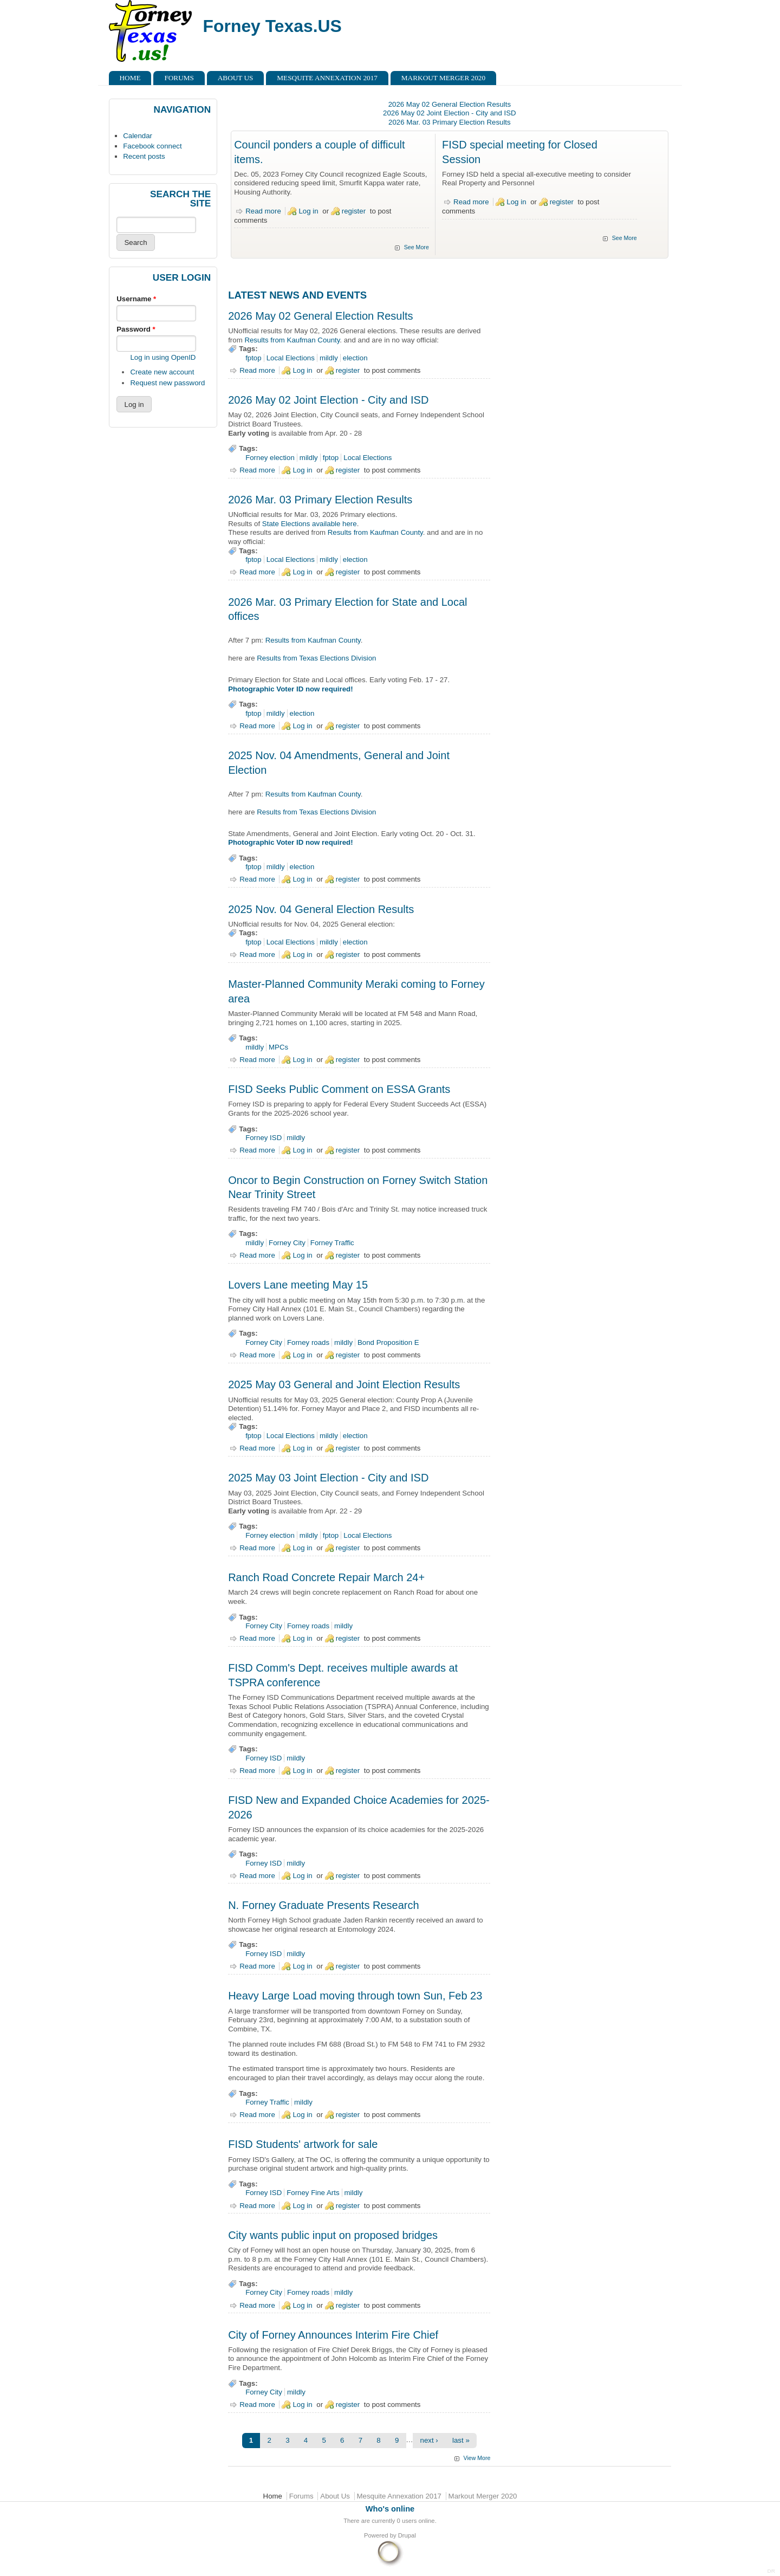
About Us (235, 78)
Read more (263, 211)
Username (136, 299)
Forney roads (308, 1342)
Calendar (137, 136)
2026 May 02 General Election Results (449, 104)
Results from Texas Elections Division (316, 658)
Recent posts (144, 156)
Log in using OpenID (163, 357)
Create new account (162, 372)
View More (477, 2458)
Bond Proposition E (388, 1342)
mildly (329, 358)
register (354, 211)
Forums (179, 78)
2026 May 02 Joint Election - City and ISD (449, 113)
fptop (253, 358)
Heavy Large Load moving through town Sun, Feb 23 (355, 1996)
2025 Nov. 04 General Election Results (321, 909)
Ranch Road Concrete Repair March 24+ (326, 1577)
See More (416, 247)
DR (771, 2571)
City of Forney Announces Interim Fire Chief (333, 2335)
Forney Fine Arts (313, 2193)
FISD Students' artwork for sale (303, 2144)
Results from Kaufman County (292, 340)
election (355, 358)
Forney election (270, 458)
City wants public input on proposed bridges (333, 2235)
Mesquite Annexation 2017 (327, 78)
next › (429, 2440)
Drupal (407, 2535)
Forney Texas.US (272, 26)
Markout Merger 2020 (443, 78)
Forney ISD (263, 1138)
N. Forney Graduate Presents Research (323, 1905)
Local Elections (290, 358)
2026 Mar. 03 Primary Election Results (449, 122)
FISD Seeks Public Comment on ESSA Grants (339, 1089)
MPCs (278, 1047)
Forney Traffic (332, 1243)
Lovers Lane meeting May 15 (298, 1285)
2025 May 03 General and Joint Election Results (344, 1384)
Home (130, 78)
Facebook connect (152, 146)
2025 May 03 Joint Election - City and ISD (328, 1478)
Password (135, 329)
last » (461, 2440)
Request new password (167, 383)
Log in (308, 211)
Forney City (287, 1243)
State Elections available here (309, 524)
